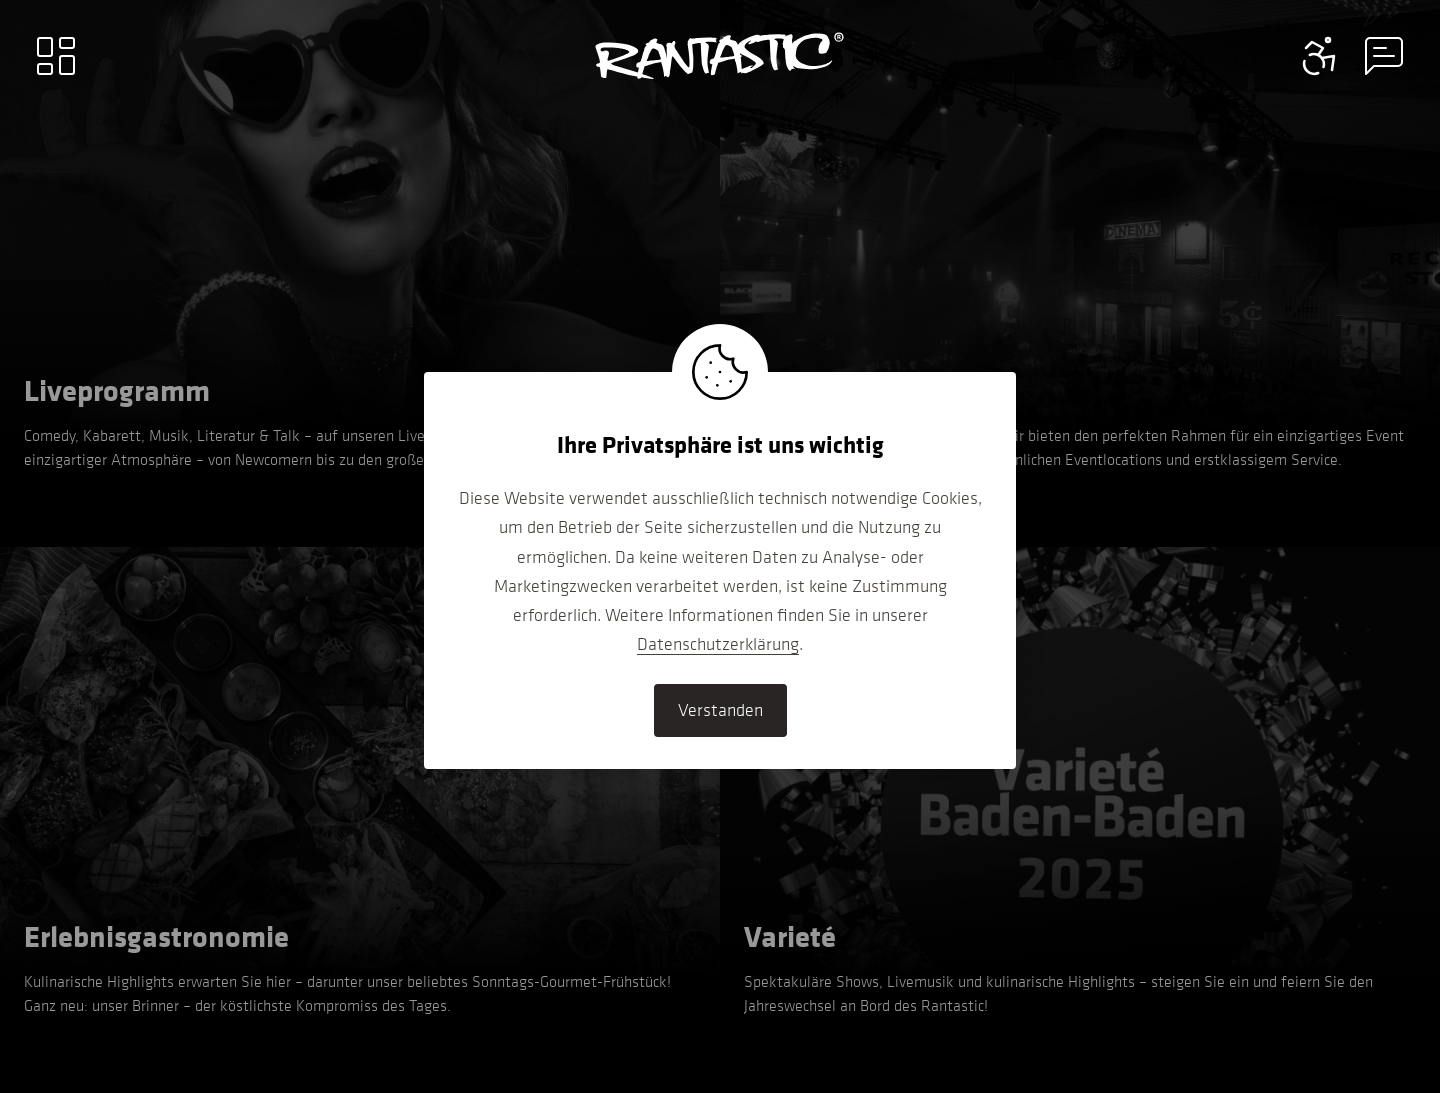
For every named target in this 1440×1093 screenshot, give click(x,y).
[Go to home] (719, 56)
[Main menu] (56, 56)
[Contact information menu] (1320, 56)
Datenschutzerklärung (718, 644)
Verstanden (720, 710)
